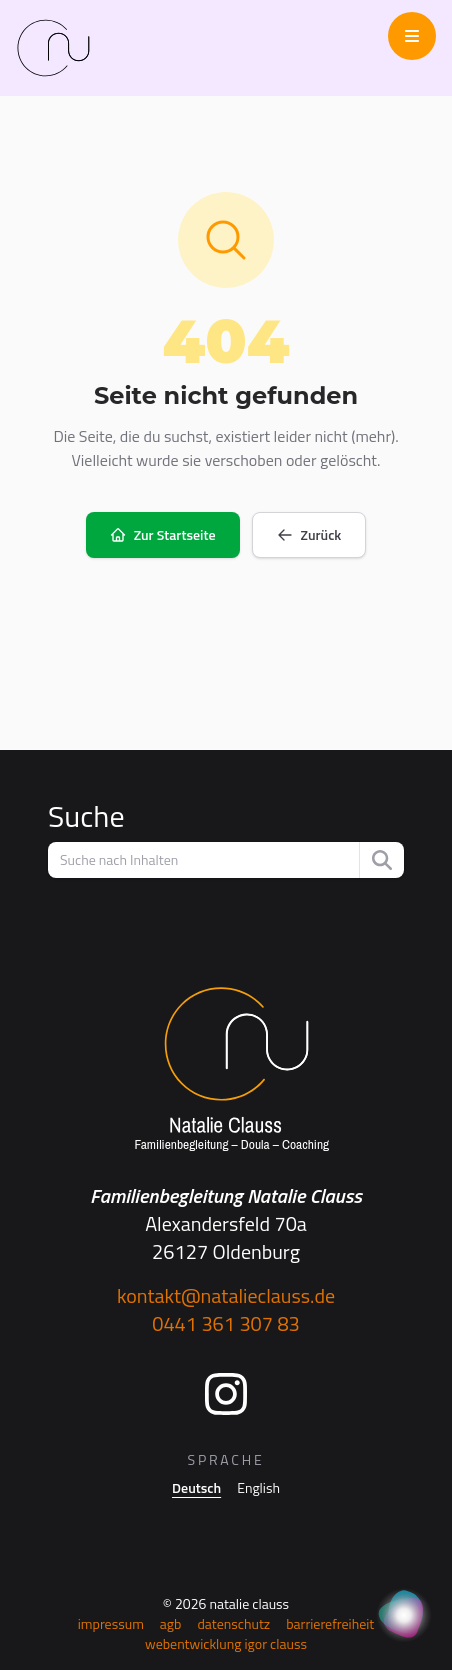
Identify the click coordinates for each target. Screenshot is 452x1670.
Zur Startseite (163, 534)
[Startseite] (226, 1070)
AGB (171, 1623)
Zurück (309, 534)
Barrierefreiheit (330, 1623)
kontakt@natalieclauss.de (226, 1295)
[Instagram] (226, 1394)
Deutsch (196, 1488)
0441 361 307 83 (226, 1323)
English (258, 1488)
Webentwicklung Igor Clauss (226, 1643)
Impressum (111, 1623)
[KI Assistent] (404, 1616)
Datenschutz (233, 1623)
